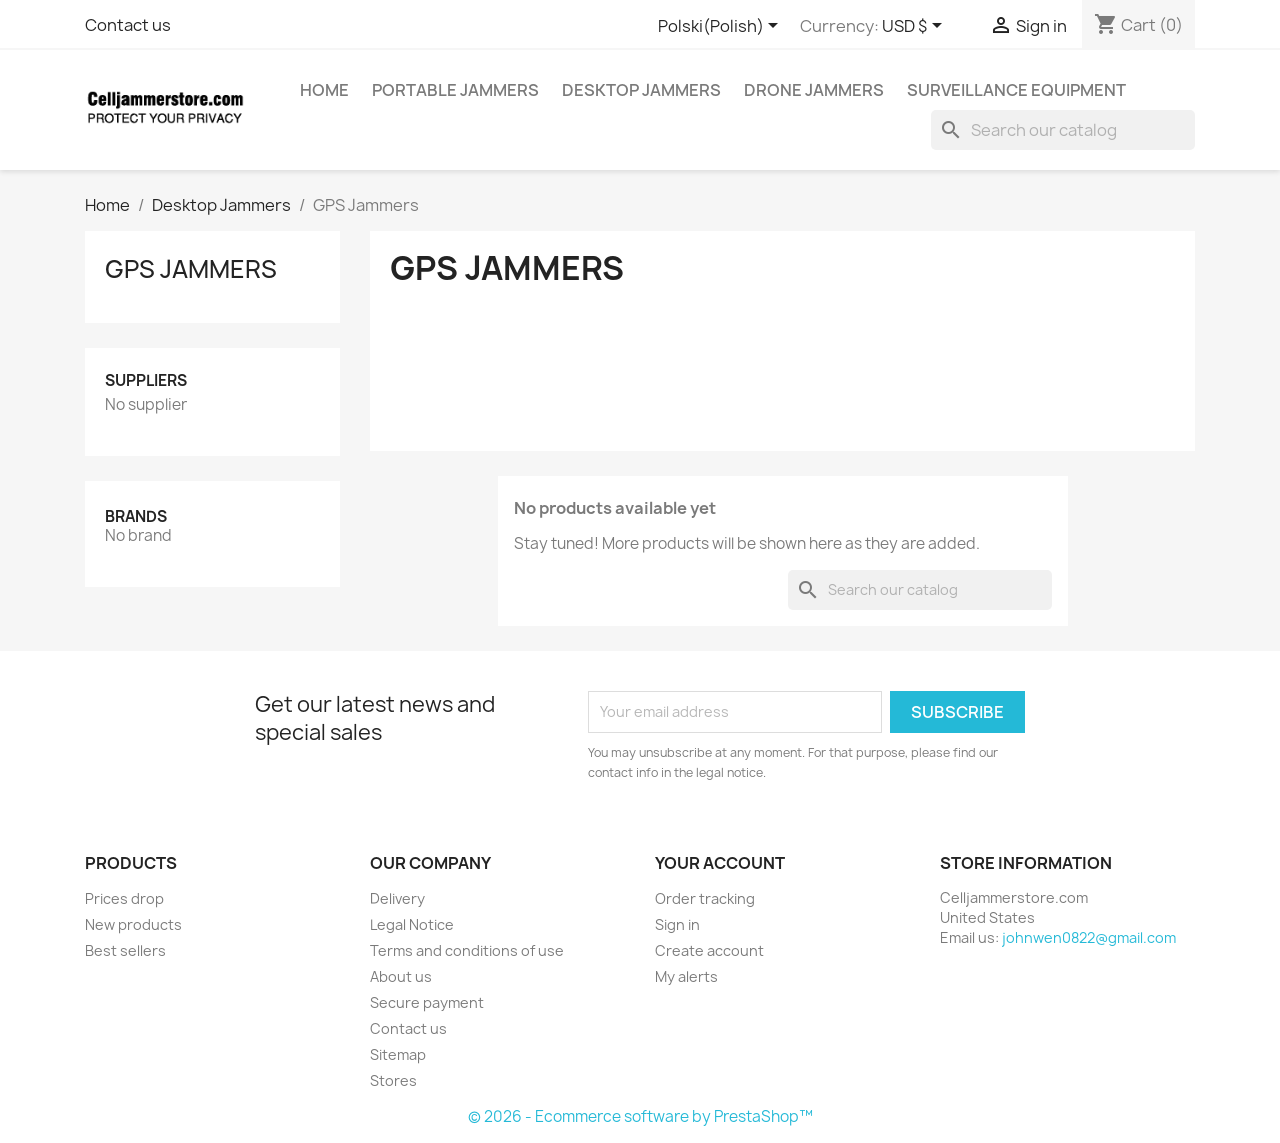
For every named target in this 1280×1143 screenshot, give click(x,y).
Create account (709, 950)
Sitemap (398, 1054)
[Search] (1063, 130)
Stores (393, 1080)
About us (401, 976)
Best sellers (125, 950)
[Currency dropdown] (915, 27)
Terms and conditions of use (467, 950)
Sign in (677, 924)
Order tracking (705, 898)
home (324, 90)
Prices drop (124, 898)
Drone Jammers (814, 90)
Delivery (397, 898)
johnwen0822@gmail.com (1089, 937)
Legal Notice (412, 924)
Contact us (128, 25)
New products (133, 924)
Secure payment (427, 1002)
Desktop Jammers (641, 90)
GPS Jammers (191, 269)
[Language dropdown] (721, 27)
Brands (136, 516)
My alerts (686, 976)
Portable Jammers (455, 90)
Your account (720, 863)
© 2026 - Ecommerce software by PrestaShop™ (640, 1116)
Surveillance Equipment (1016, 90)
